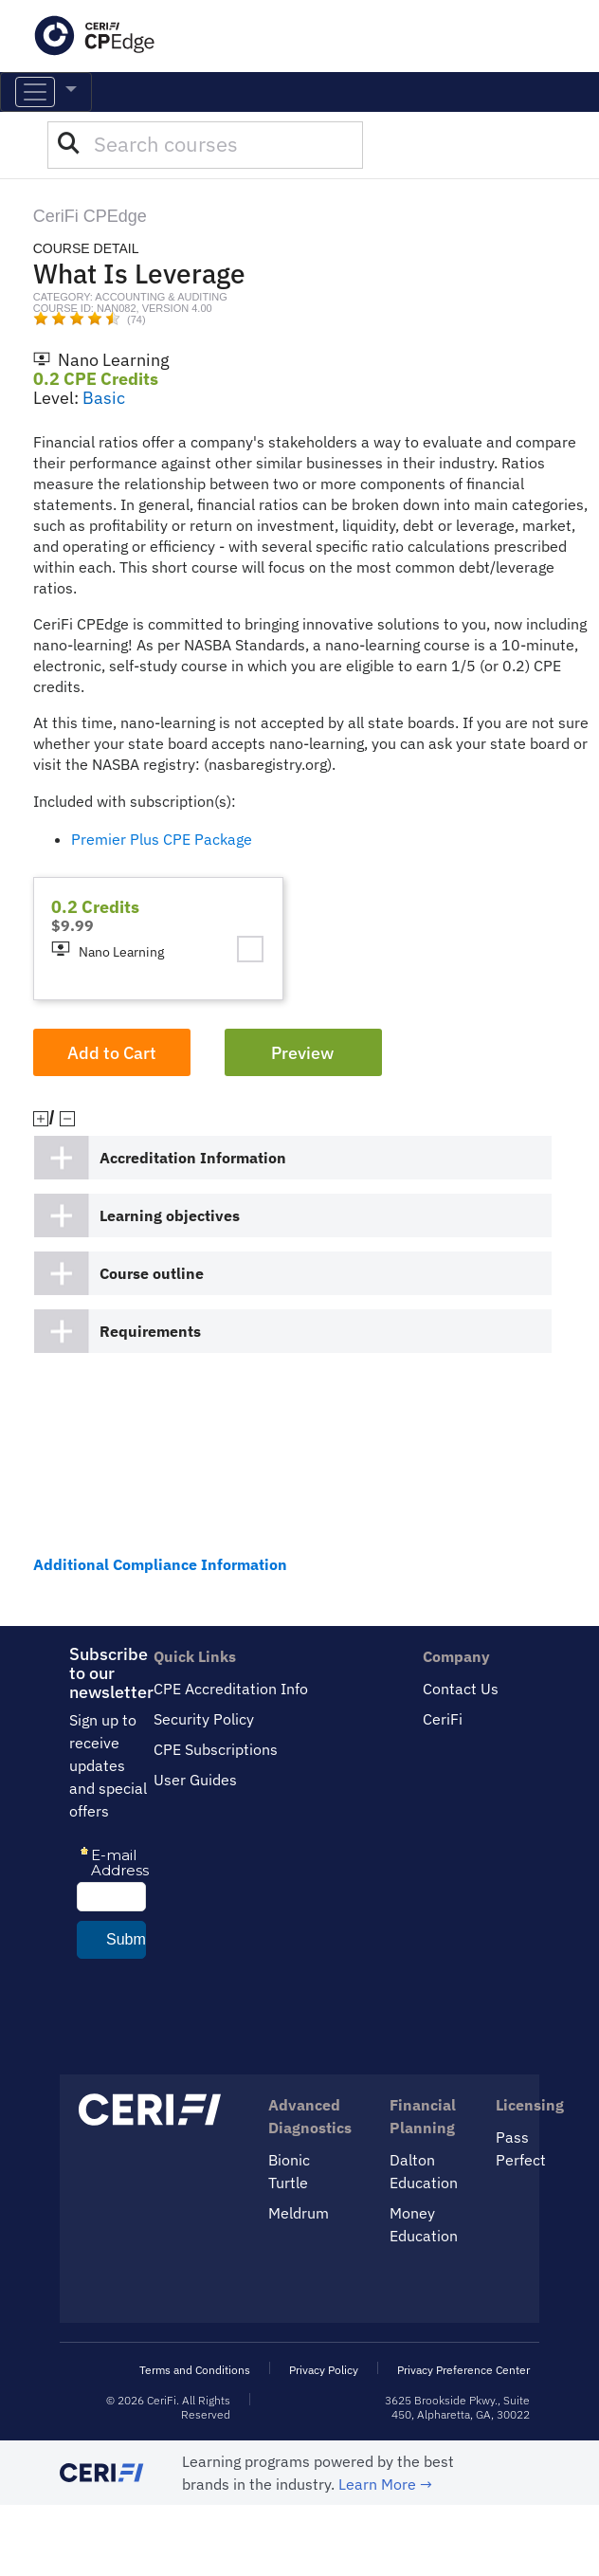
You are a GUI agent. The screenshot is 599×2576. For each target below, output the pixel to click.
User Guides (195, 1779)
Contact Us (461, 1688)
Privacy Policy (323, 2370)
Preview (302, 1053)
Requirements (150, 1331)
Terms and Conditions (194, 2370)
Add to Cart (111, 1053)
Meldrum (298, 2212)
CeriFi (443, 1718)
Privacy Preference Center (463, 2370)
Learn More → (385, 2484)
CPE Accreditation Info (231, 1688)
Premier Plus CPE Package (161, 839)
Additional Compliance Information (160, 1564)
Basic (103, 398)
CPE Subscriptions (216, 1749)
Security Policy (204, 1718)
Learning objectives (170, 1215)
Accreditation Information (193, 1157)
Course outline (152, 1273)
